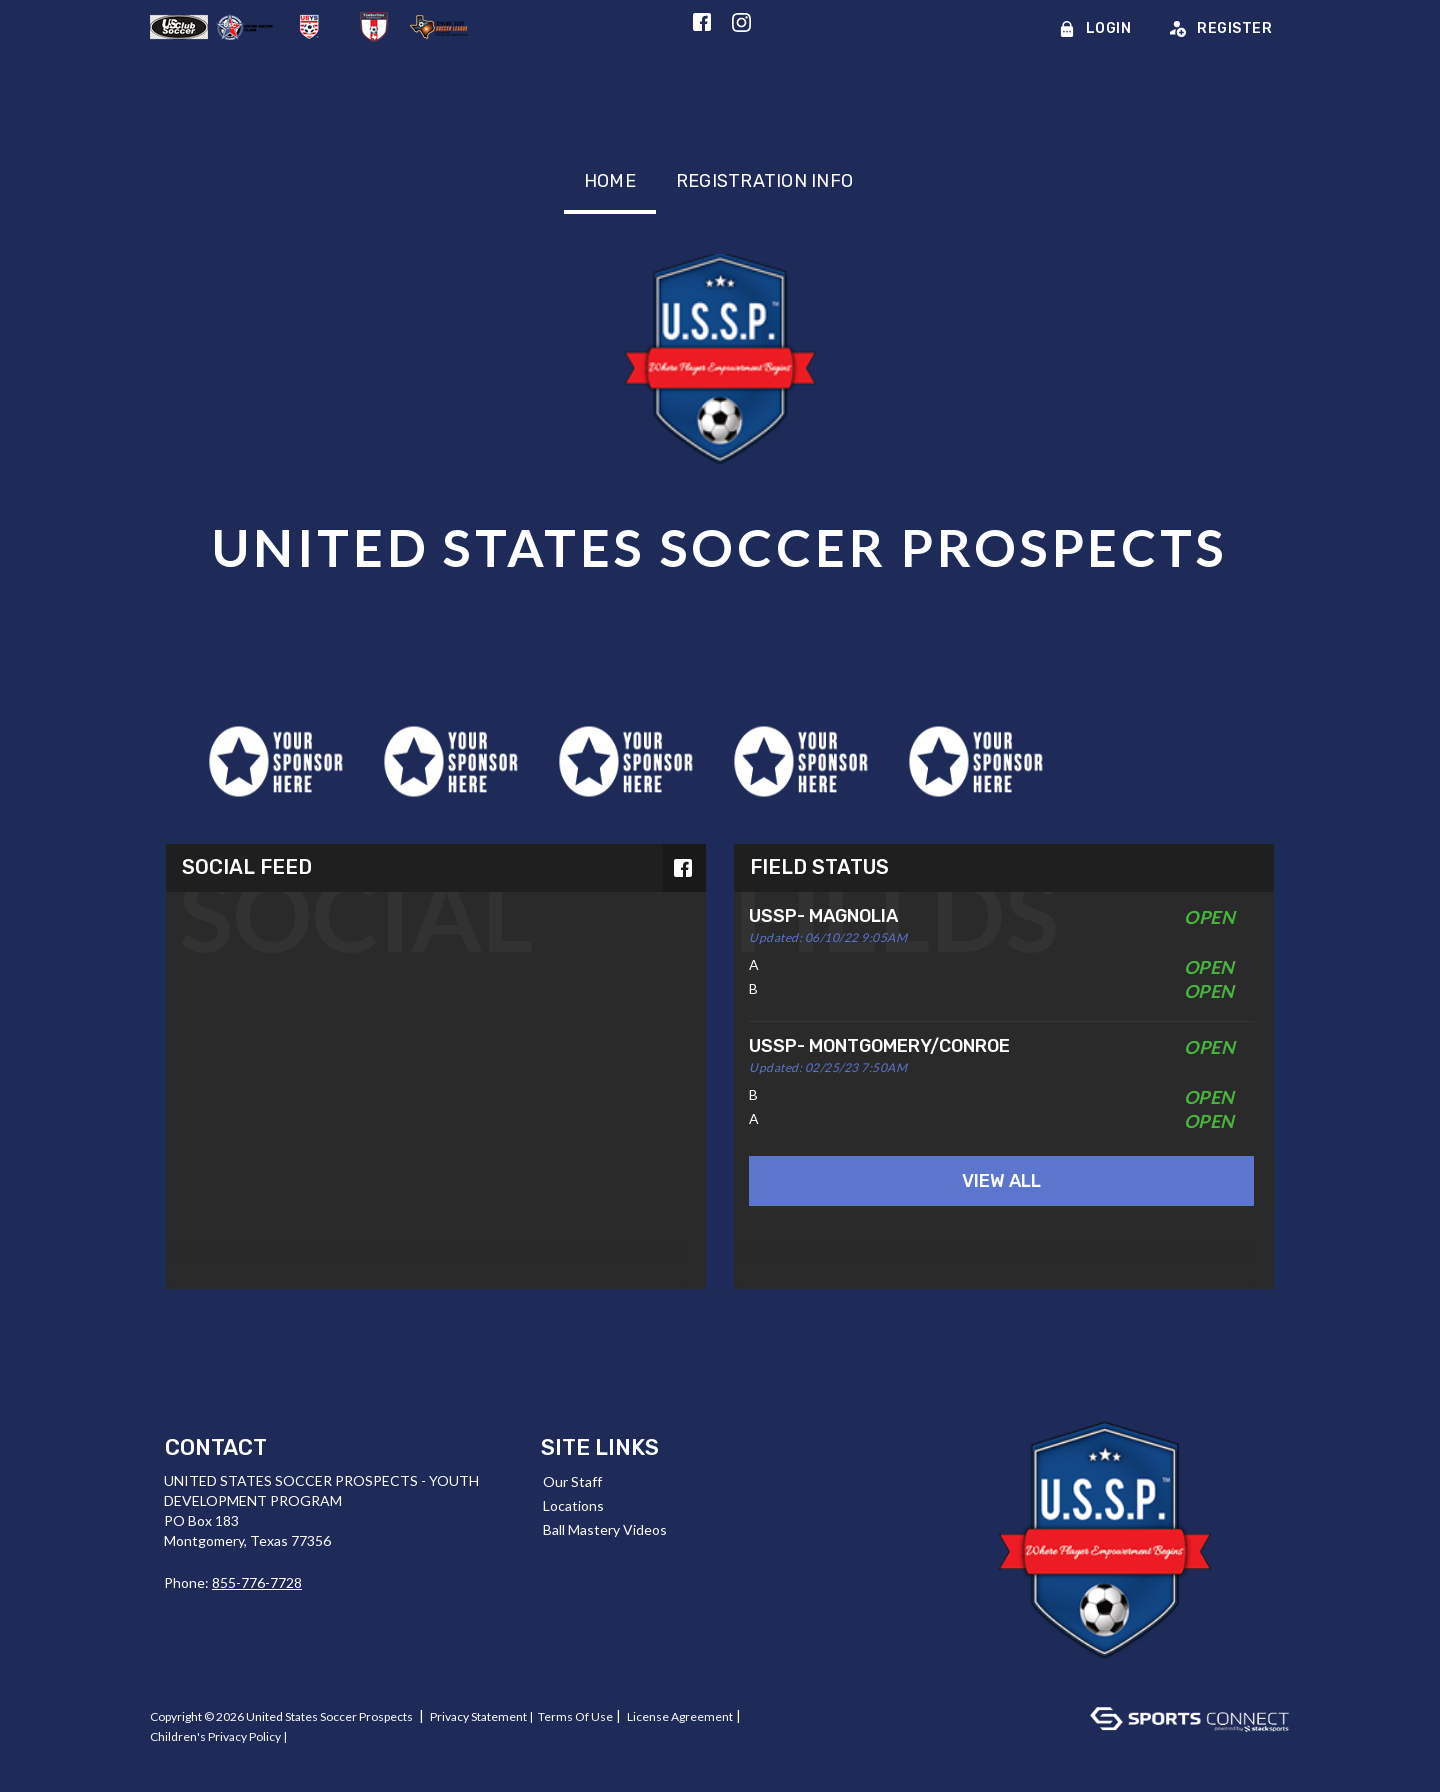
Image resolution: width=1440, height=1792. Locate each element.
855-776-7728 (257, 1582)
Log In (171, 1756)
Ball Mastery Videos (605, 1529)
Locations (573, 1505)
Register (1221, 28)
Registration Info (764, 181)
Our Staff (572, 1481)
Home (610, 181)
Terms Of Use (575, 1716)
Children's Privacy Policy (215, 1736)
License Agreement (680, 1716)
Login (1095, 28)
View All (1001, 1181)
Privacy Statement (478, 1716)
